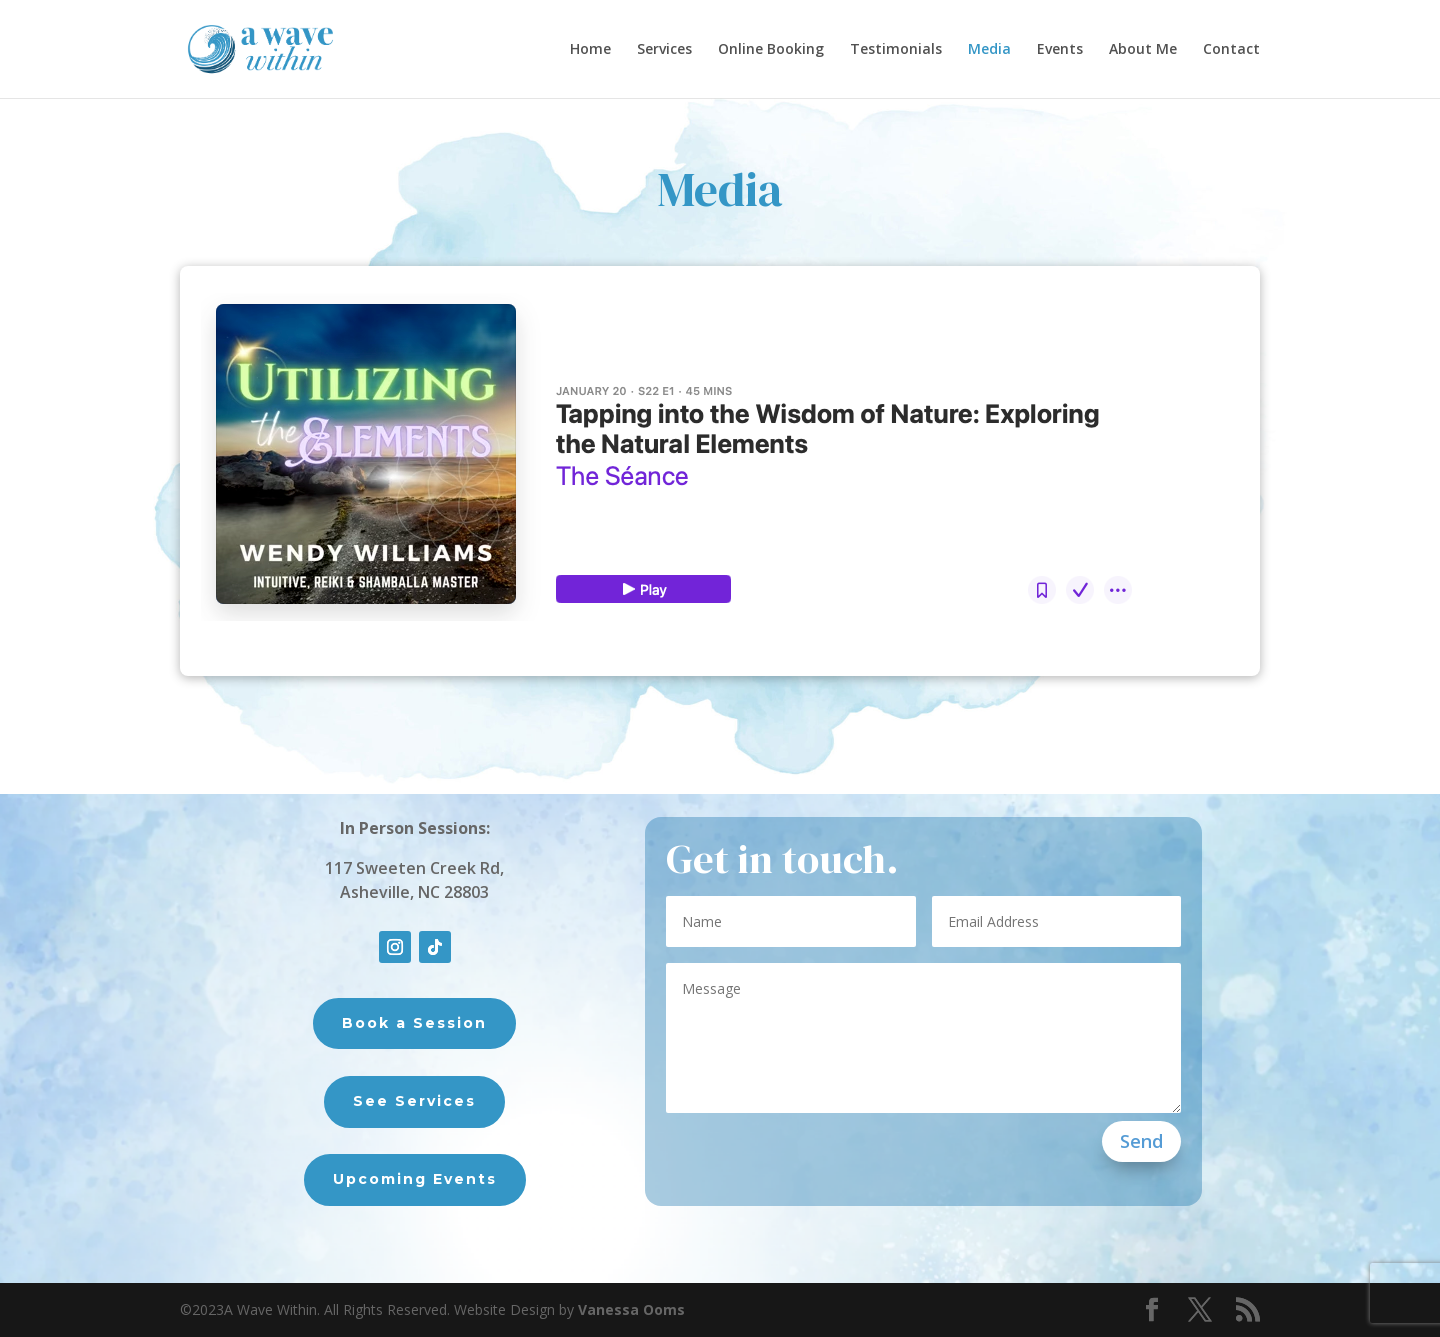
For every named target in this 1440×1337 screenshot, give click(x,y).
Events (1060, 50)
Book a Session (414, 1023)
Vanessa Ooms (631, 1309)
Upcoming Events (415, 1179)
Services (664, 50)
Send (1141, 1141)
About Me (1143, 50)
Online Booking (771, 50)
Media (989, 50)
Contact (1231, 50)
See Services (414, 1101)
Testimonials (896, 50)
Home (590, 50)
